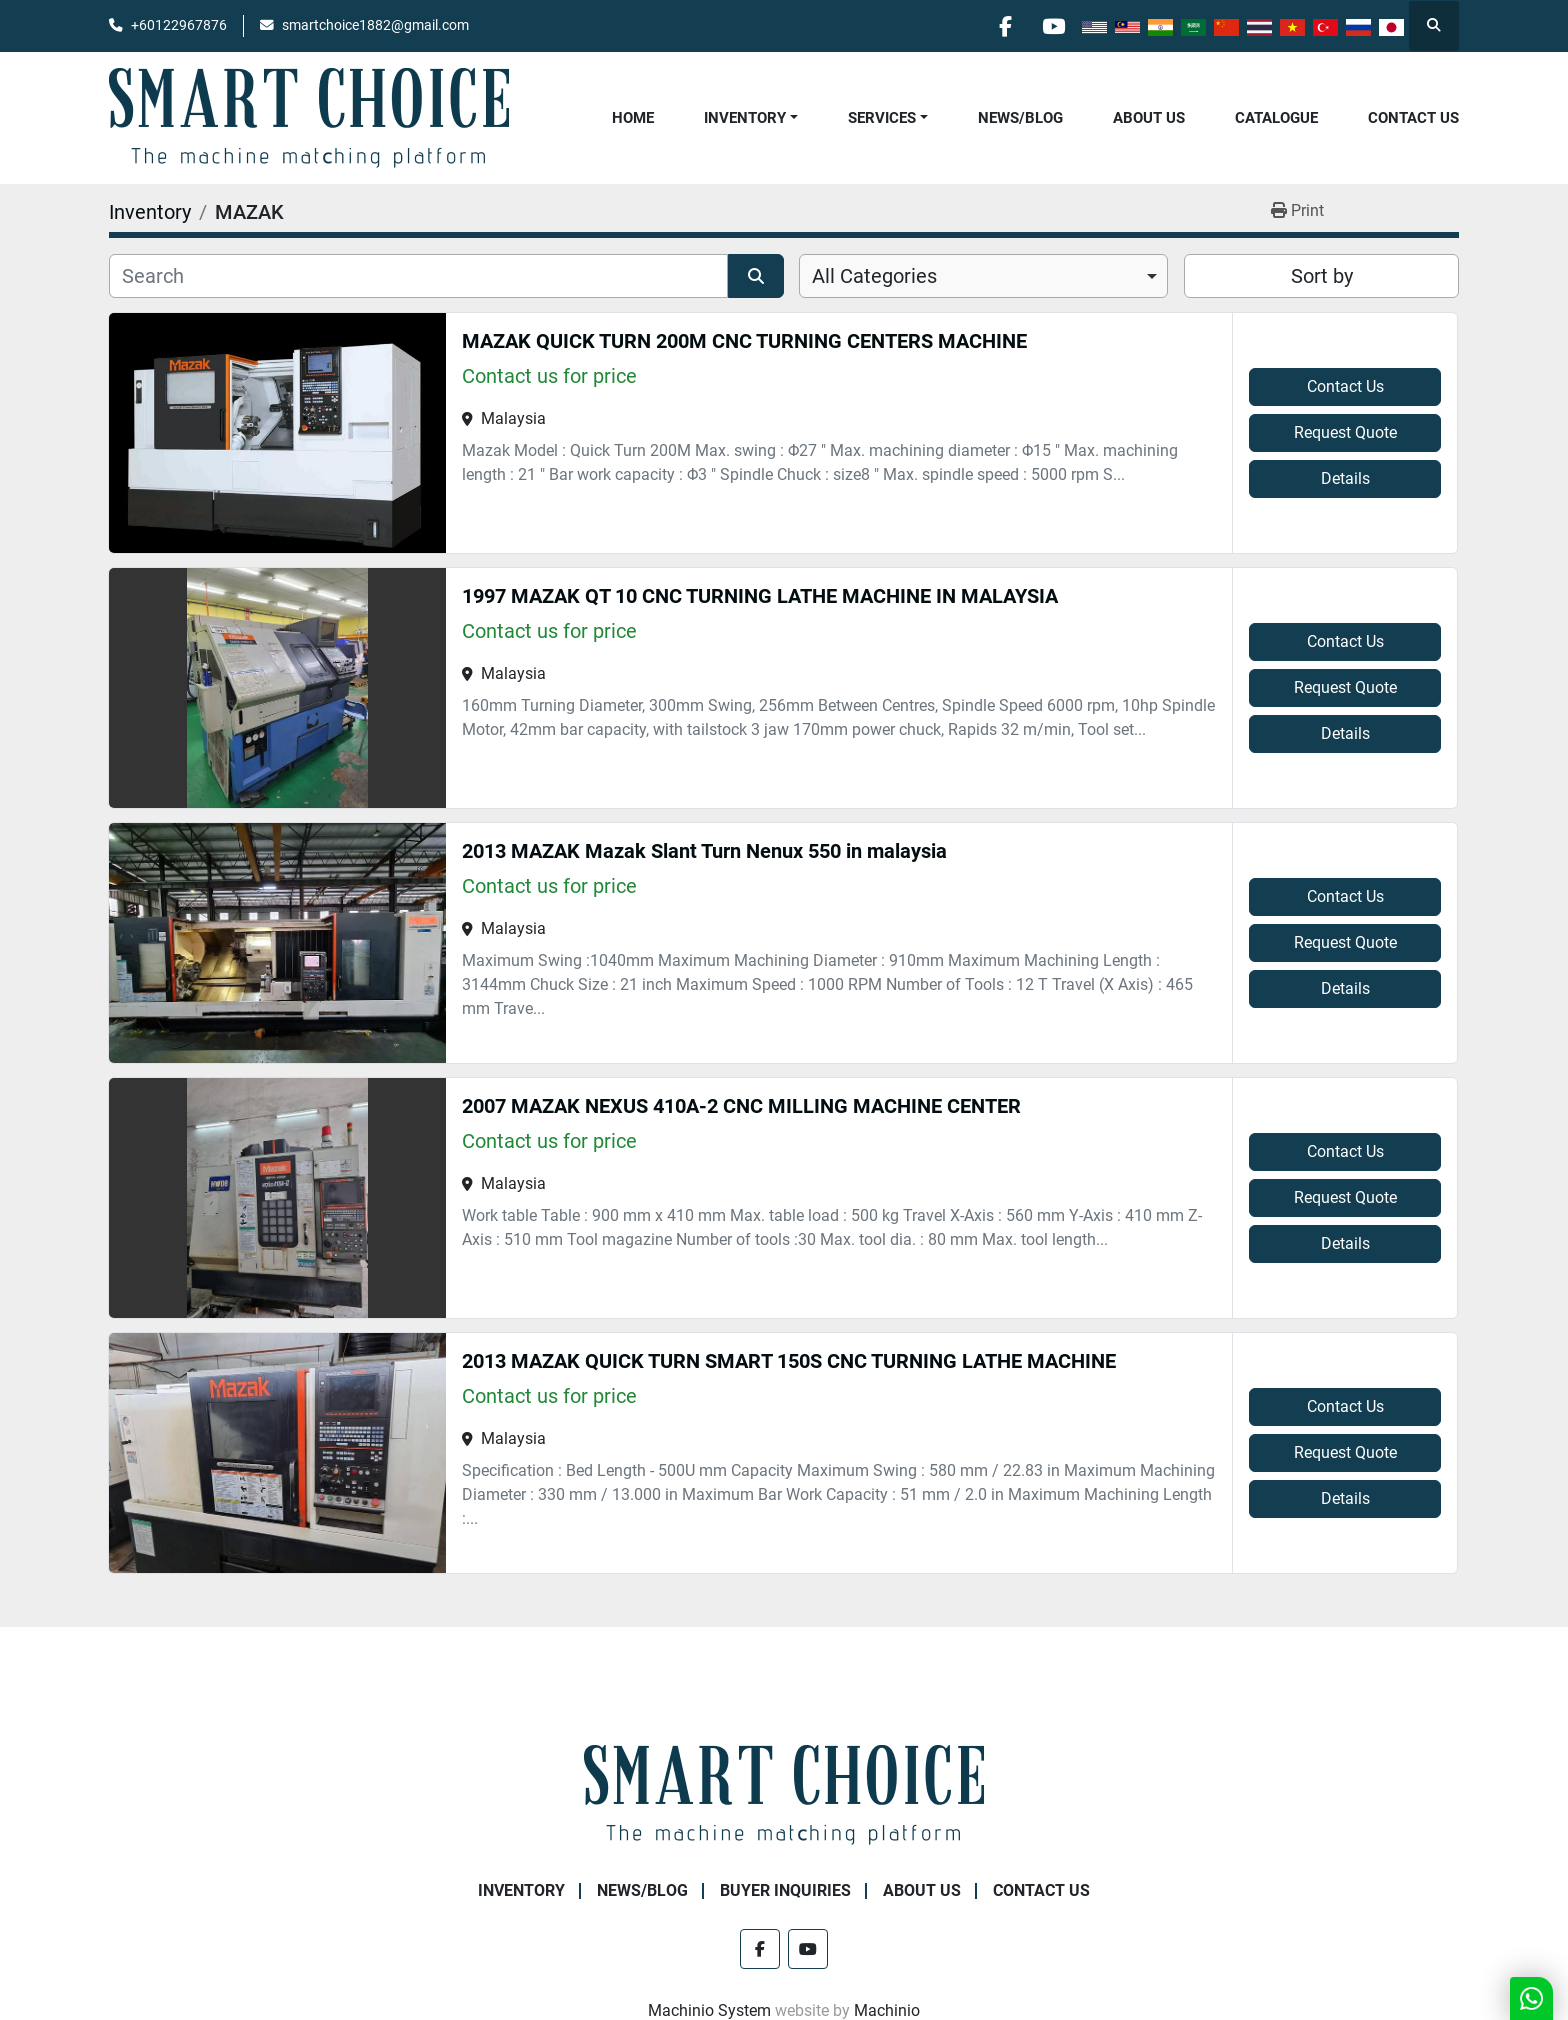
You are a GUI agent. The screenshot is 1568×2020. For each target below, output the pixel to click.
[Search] (418, 276)
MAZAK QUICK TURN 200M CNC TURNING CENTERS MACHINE (744, 341)
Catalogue (1276, 118)
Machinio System (709, 2010)
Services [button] (882, 118)
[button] (751, 118)
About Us (1149, 118)
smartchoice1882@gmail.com (375, 25)
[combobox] (983, 276)
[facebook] (1001, 26)
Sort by (1322, 276)
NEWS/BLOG (1020, 118)
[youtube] (1052, 26)
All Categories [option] (874, 276)
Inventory (745, 118)
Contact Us (1413, 118)
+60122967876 (179, 25)
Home (633, 118)
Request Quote (1345, 432)
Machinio (887, 2010)
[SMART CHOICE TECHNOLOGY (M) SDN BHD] (784, 1793)
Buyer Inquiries (785, 1890)
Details (1345, 478)
